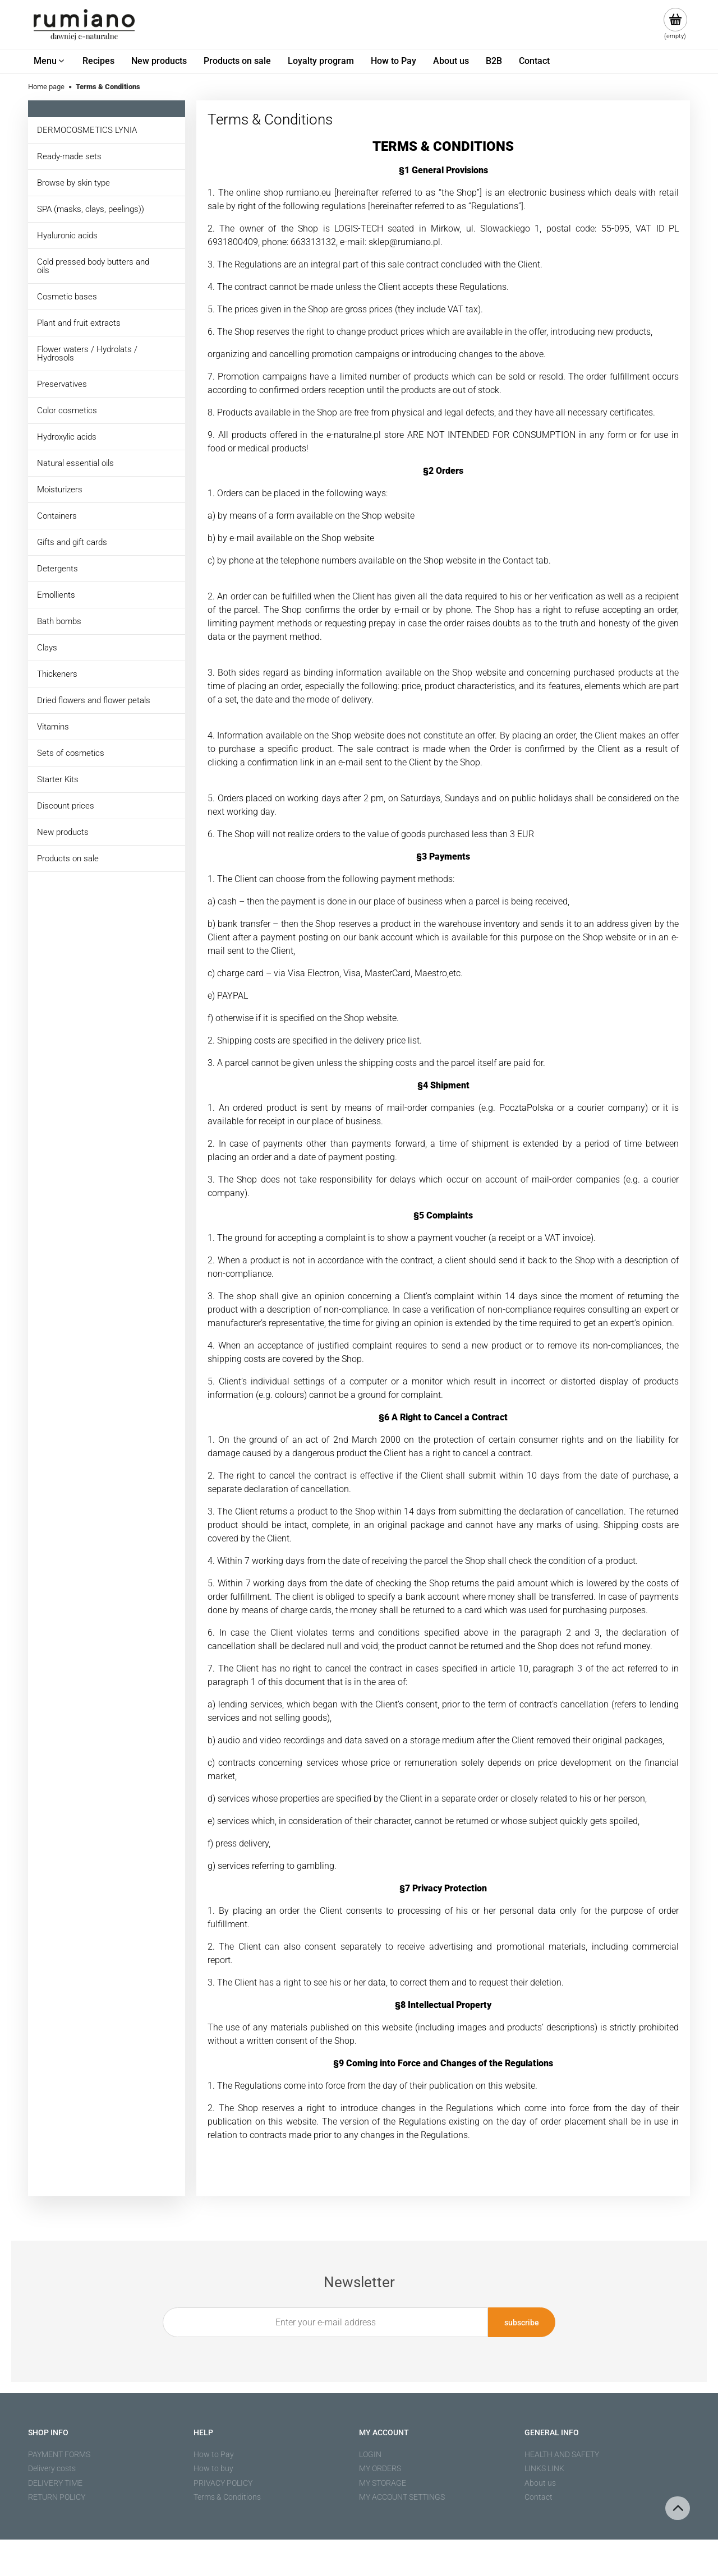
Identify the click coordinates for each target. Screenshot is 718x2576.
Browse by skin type (73, 183)
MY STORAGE (382, 2482)
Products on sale (68, 858)
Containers (57, 516)
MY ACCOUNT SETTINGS (402, 2496)
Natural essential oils (75, 463)
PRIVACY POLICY (223, 2482)
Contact (538, 2496)
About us (540, 2482)
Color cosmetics (67, 410)
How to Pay (214, 2454)
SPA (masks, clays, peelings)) (90, 209)
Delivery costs (52, 2468)
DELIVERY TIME (55, 2482)
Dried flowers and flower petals (93, 700)
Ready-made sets (69, 156)
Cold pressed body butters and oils (93, 266)
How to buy (213, 2468)
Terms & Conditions (227, 2496)
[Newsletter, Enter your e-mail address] (325, 2322)
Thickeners (57, 674)
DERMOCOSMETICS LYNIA (87, 130)
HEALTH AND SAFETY (561, 2454)
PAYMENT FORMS (59, 2454)
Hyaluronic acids (67, 235)
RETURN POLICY (56, 2496)
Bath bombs (59, 621)
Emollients (56, 595)
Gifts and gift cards (72, 542)
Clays (47, 648)
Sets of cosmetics (70, 753)
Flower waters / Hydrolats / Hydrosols (87, 353)
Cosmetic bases (67, 297)
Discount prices (65, 806)
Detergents (57, 569)
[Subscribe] (521, 2322)
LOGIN (370, 2454)
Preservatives (62, 384)
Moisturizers (59, 489)
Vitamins (53, 727)
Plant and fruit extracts (79, 323)
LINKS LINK (544, 2468)
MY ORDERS (380, 2468)
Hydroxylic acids (66, 437)
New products (63, 832)
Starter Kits (58, 779)
